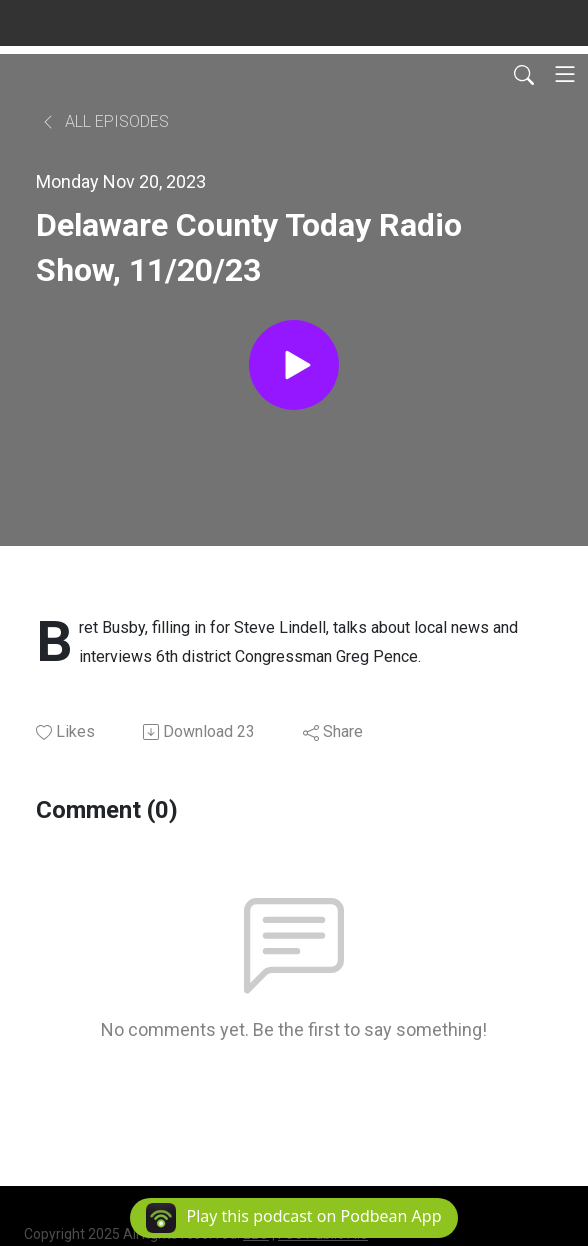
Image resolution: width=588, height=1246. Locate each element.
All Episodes (104, 121)
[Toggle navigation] (565, 74)
